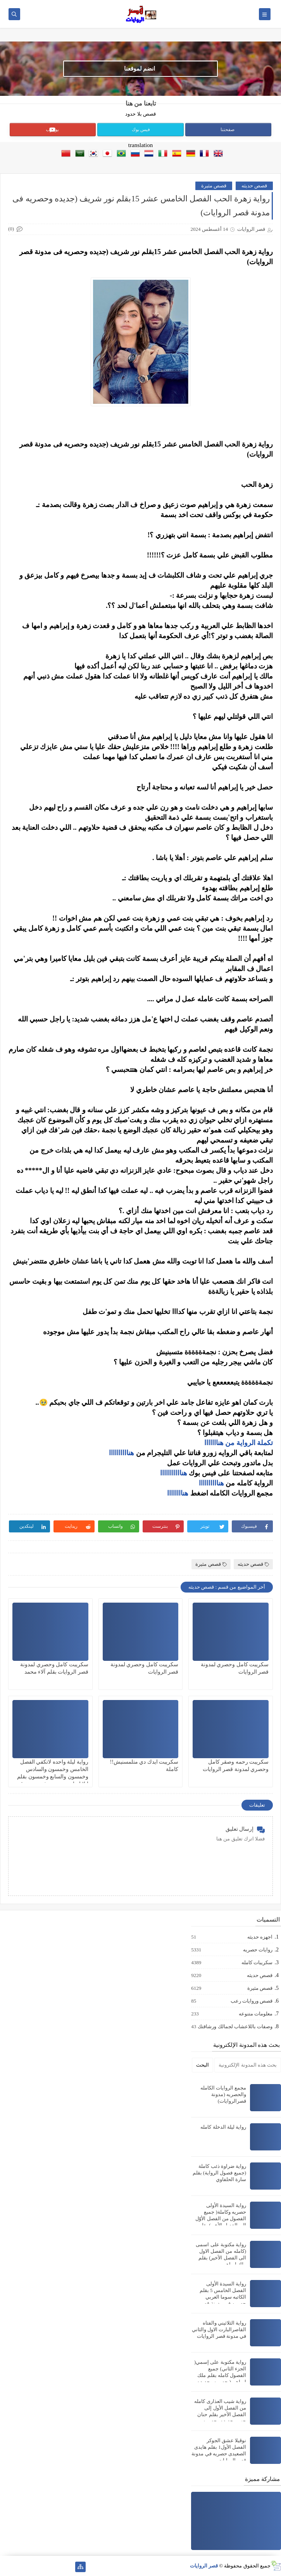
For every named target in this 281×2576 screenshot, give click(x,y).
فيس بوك (141, 129)
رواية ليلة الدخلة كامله (223, 2127)
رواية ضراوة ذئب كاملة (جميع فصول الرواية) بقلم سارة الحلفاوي (219, 2172)
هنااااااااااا (173, 1473)
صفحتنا (227, 129)
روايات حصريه (257, 1950)
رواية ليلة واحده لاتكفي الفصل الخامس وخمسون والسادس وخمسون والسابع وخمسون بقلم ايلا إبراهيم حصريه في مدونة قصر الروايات (50, 1777)
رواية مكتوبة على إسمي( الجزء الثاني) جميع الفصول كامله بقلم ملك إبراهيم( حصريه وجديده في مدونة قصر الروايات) (220, 2375)
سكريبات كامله (256, 1963)
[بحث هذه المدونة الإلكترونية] (247, 2065)
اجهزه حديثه (259, 1937)
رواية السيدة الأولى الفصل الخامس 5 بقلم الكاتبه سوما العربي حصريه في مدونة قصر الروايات (223, 2297)
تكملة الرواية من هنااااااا (238, 1443)
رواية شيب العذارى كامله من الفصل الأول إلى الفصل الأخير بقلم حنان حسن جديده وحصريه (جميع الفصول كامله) (220, 2414)
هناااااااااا (121, 1453)
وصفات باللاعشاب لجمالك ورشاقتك (234, 2027)
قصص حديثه (254, 186)
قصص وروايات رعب (251, 2001)
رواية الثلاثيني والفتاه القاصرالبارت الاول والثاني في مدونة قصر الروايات (219, 2329)
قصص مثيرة (213, 186)
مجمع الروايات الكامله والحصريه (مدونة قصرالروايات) (223, 2094)
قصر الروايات (204, 2566)
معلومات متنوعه (255, 2014)
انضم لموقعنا (139, 69)
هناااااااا (177, 1493)
